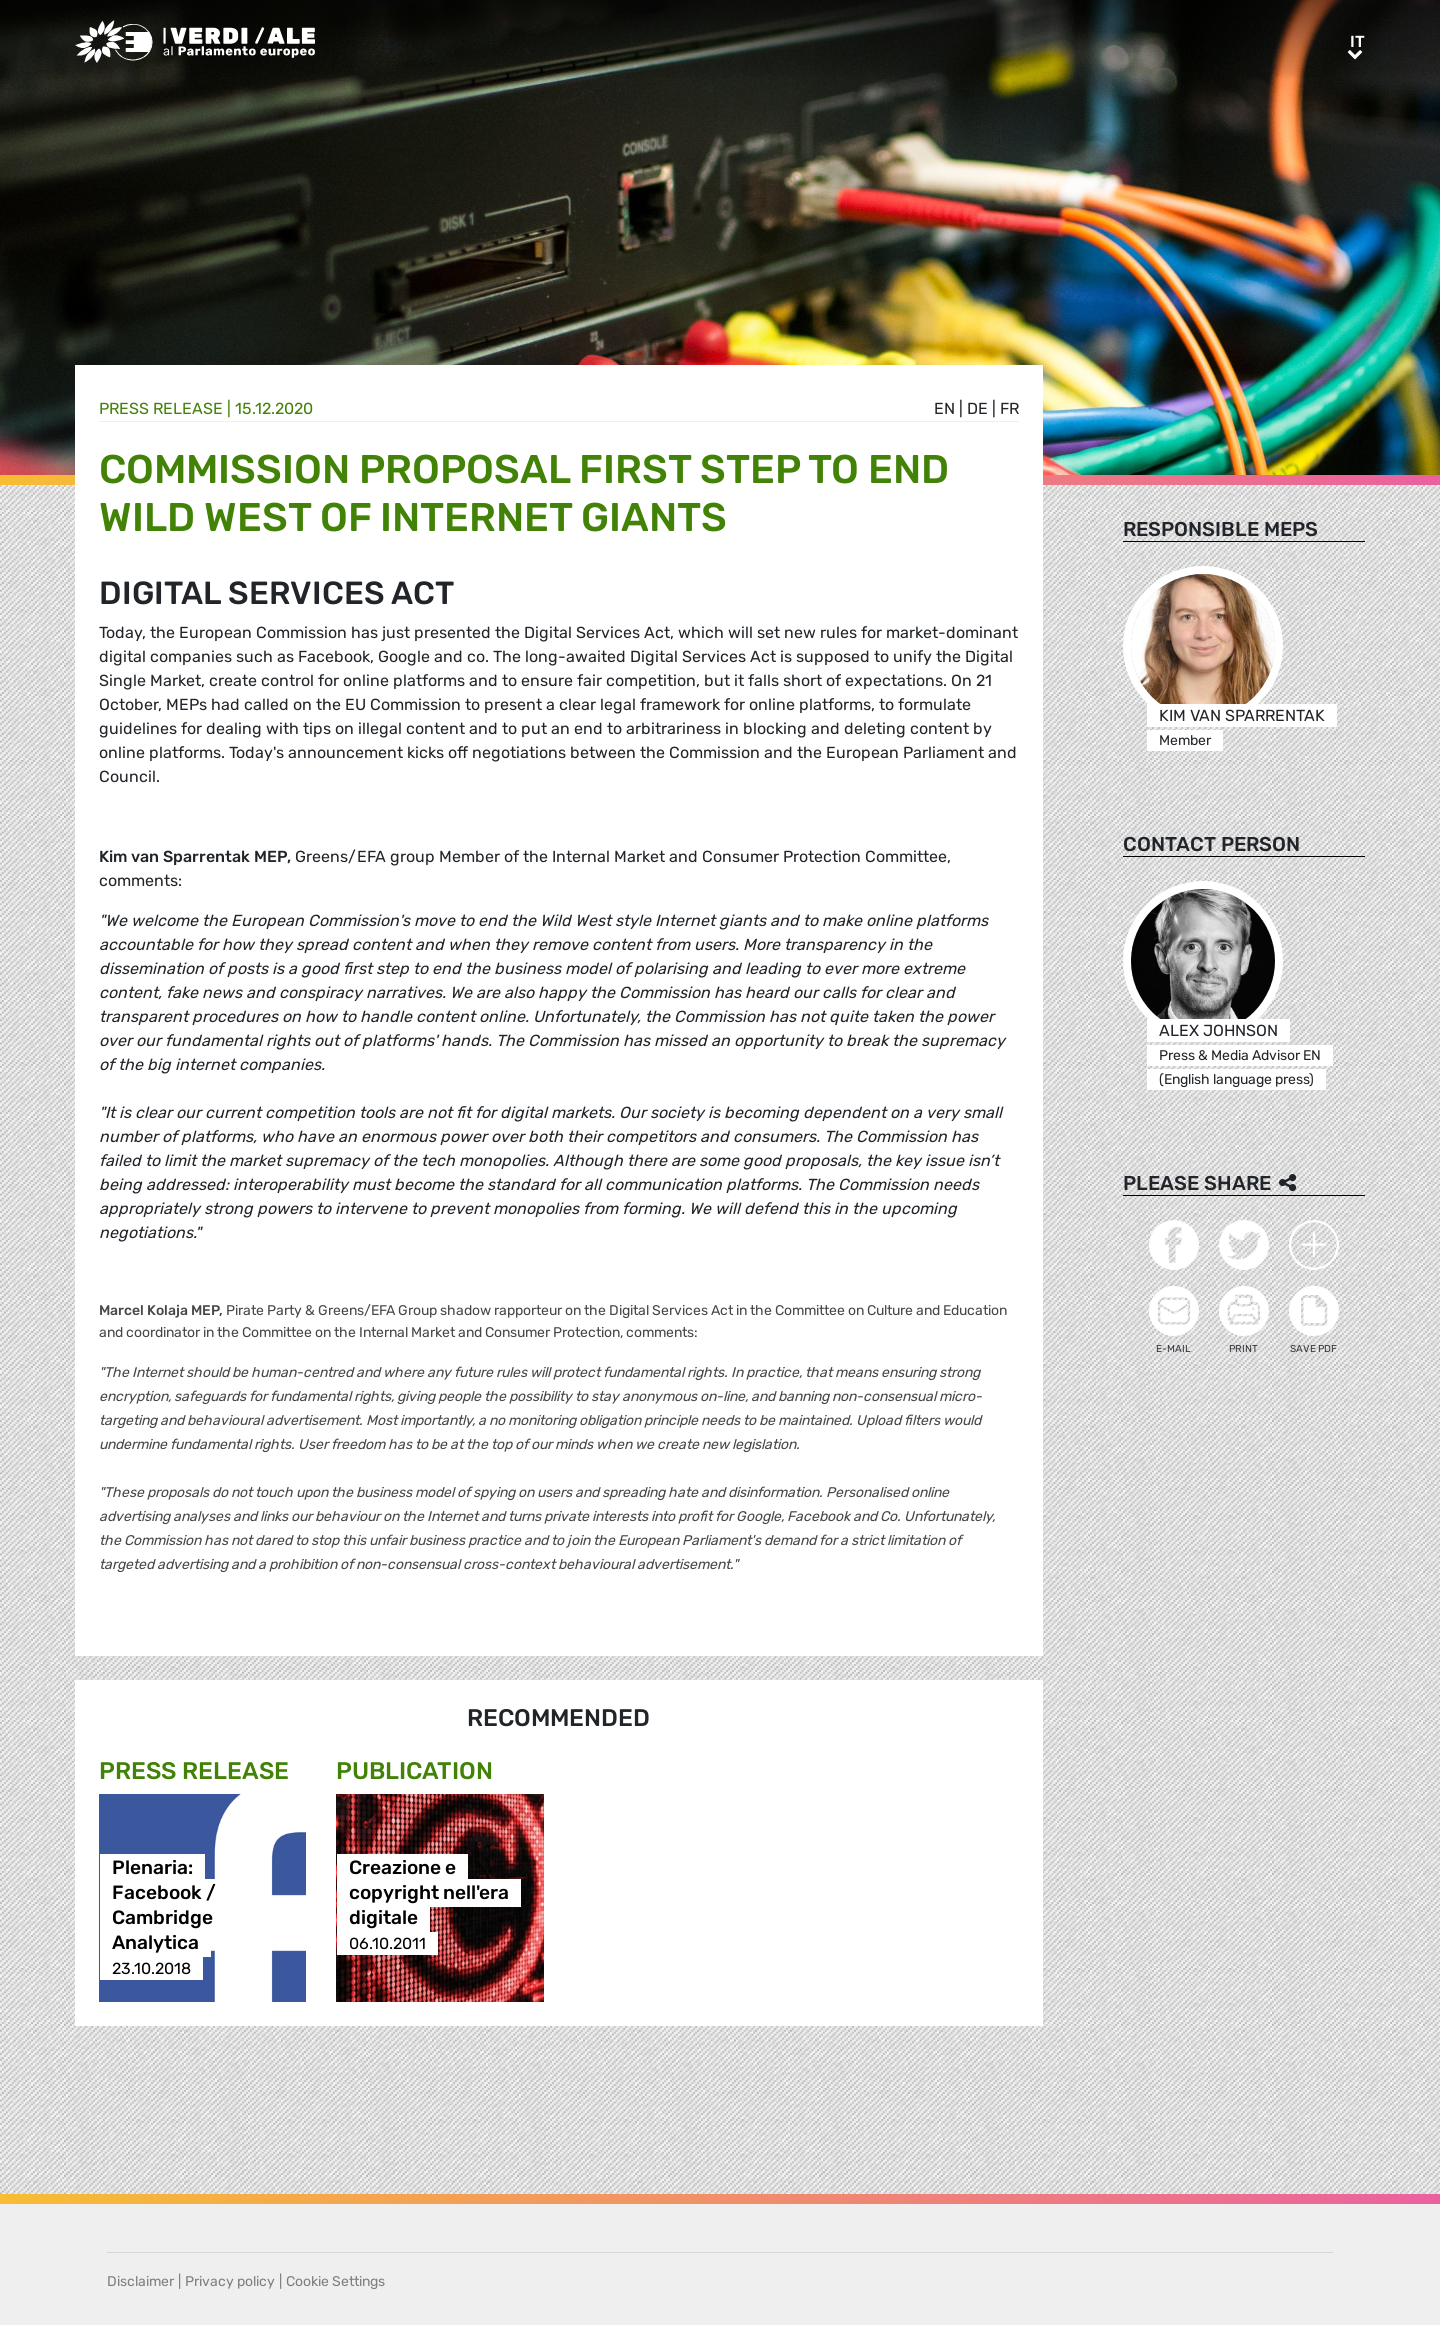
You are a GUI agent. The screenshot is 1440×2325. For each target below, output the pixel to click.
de (977, 408)
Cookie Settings (335, 2281)
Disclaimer (140, 2281)
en (944, 408)
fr (1009, 408)
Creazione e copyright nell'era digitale (429, 1893)
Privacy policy (230, 2281)
